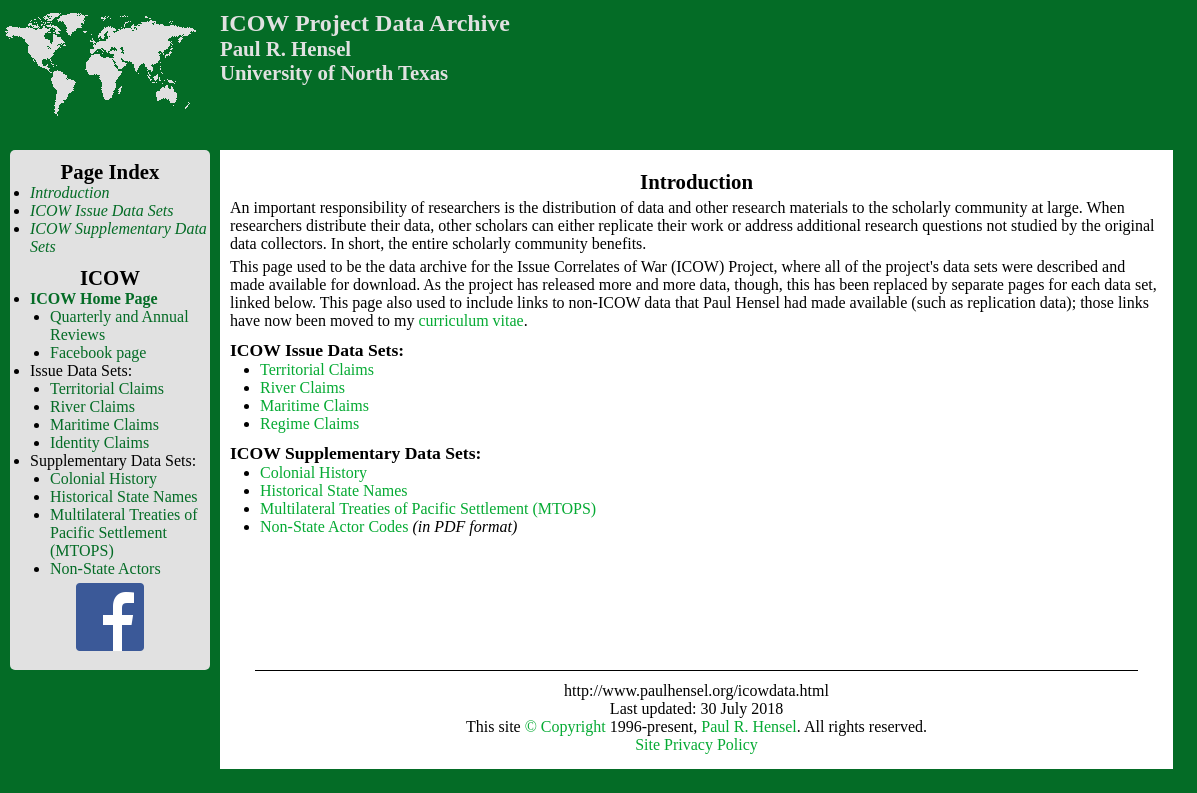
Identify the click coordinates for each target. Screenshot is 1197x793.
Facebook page (98, 352)
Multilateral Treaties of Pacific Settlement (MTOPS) (124, 532)
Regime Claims (309, 423)
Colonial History (103, 478)
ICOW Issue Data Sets (102, 210)
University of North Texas (334, 72)
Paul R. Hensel (285, 48)
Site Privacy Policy (696, 744)
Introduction (69, 192)
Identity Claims (99, 442)
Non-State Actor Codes (334, 526)
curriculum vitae (470, 320)
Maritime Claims (104, 424)
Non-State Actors (105, 568)
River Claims (92, 406)
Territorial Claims (107, 388)
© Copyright (565, 726)
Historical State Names (124, 496)
